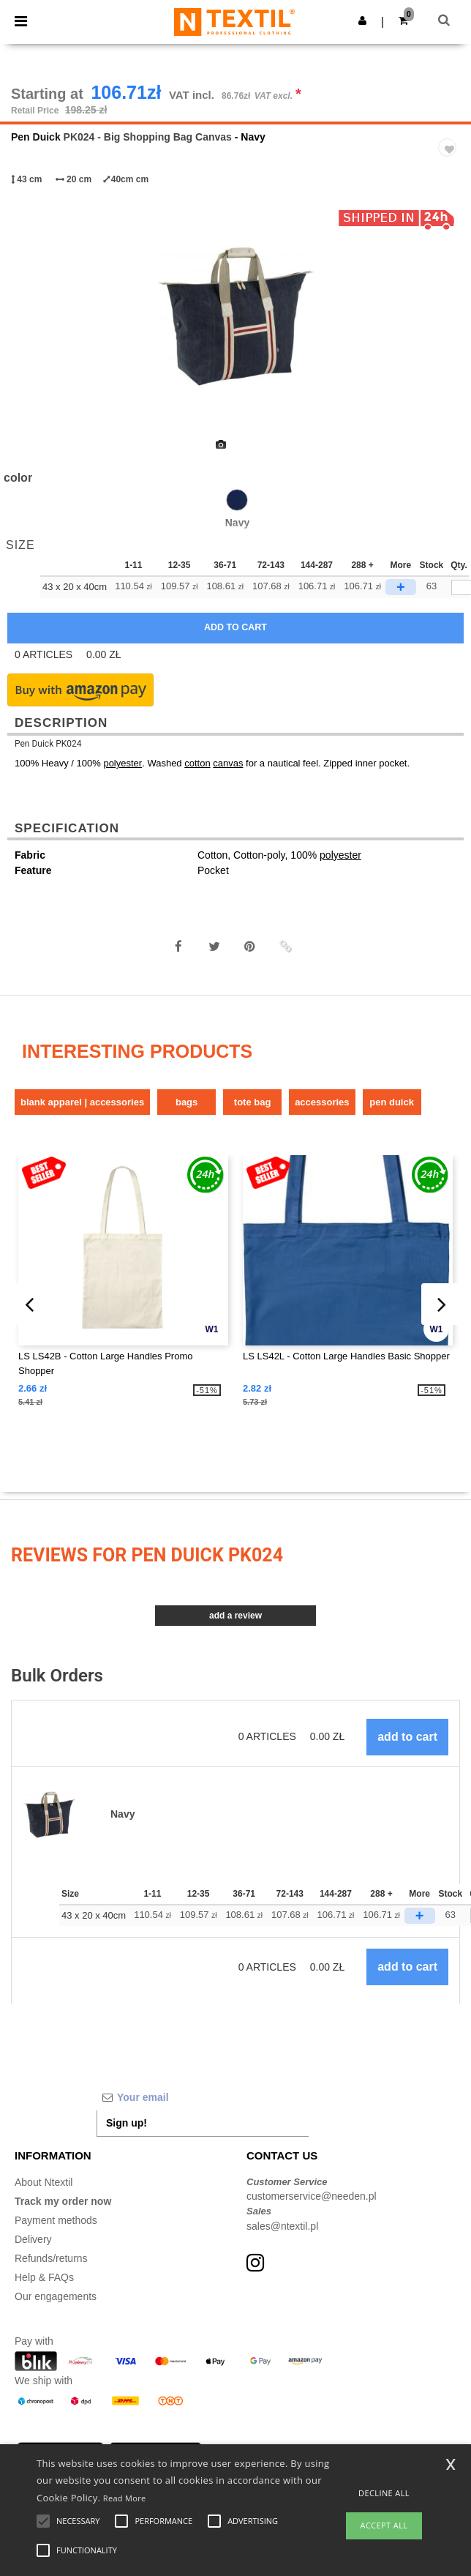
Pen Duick (36, 137)
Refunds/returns (51, 2258)
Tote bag (252, 1102)
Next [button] (449, 326)
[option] (235, 316)
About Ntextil (43, 2182)
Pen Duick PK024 (48, 744)
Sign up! (126, 2123)
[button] (362, 20)
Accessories (322, 1102)
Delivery (33, 2239)
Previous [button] (30, 326)
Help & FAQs (44, 2277)
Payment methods (56, 2220)
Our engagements (56, 2296)
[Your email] (203, 2097)
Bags (186, 1102)
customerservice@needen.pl (311, 2196)
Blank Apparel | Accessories (82, 1102)
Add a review (235, 1615)
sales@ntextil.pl (282, 2226)
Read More (124, 2498)
